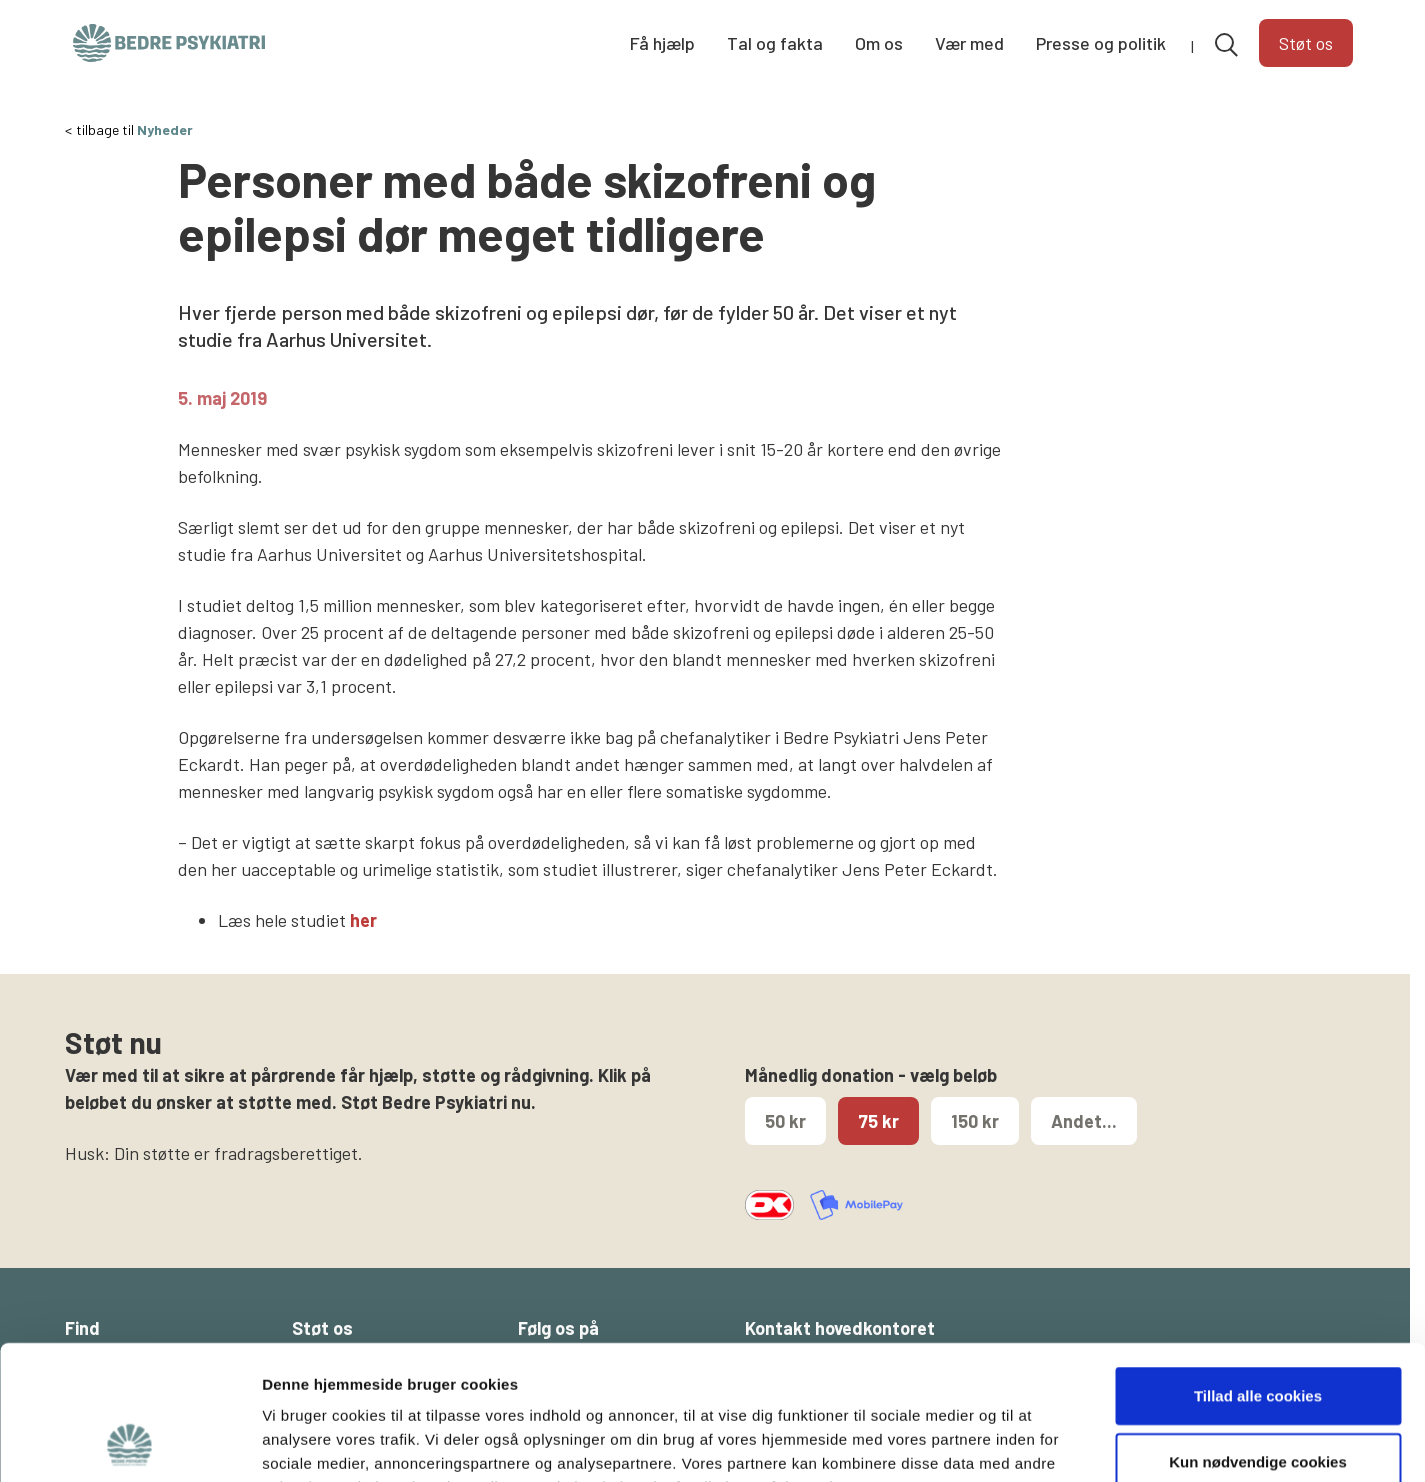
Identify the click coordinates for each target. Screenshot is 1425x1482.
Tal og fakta (775, 43)
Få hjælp (662, 43)
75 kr (878, 1121)
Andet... (1084, 1121)
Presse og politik (1101, 43)
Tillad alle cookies (1258, 1269)
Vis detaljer (1039, 1442)
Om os (879, 43)
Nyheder (165, 129)
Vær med (969, 43)
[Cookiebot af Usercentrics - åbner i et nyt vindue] (129, 1443)
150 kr (975, 1121)
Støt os (1306, 43)
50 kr (785, 1121)
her (363, 920)
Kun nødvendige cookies (1258, 1335)
